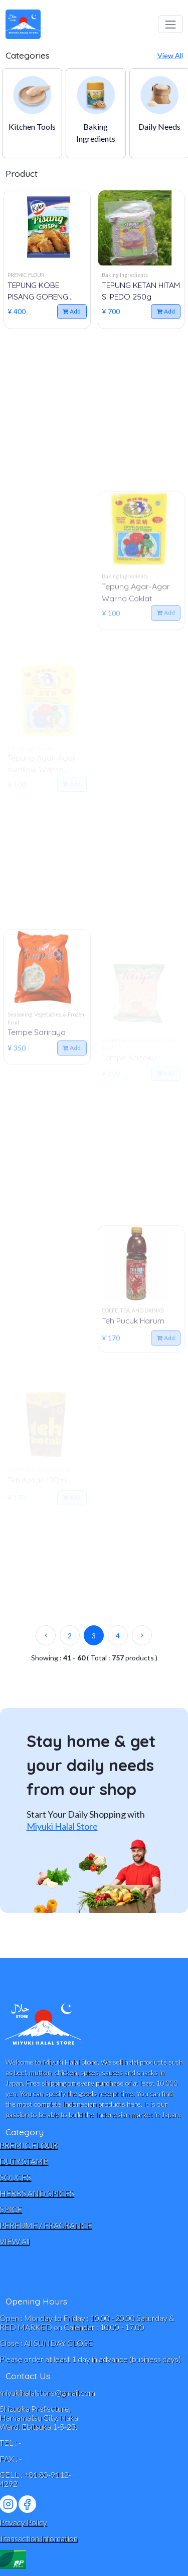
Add (72, 311)
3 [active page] (94, 1635)
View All (170, 55)
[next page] (142, 1635)
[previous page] (46, 1635)
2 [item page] (70, 1635)
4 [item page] (118, 1635)
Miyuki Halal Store (62, 1826)
